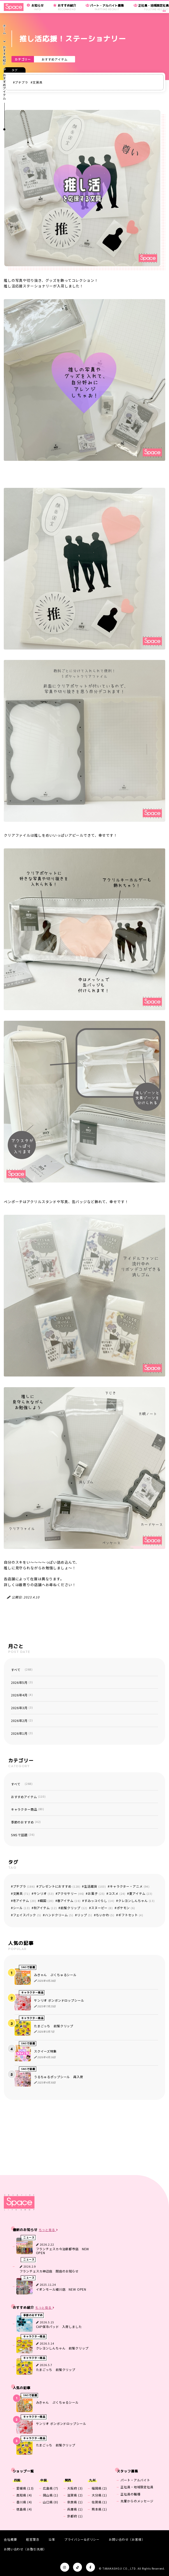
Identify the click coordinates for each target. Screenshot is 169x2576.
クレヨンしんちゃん (136, 1900)
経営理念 (32, 2539)
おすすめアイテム (55, 59)
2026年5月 (22, 1682)
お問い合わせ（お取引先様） (25, 2549)
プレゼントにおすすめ (59, 1886)
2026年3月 (22, 1708)
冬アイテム (24, 1900)
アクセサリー (70, 1893)
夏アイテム (140, 1893)
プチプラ (21, 82)
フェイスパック (27, 1915)
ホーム (4, 29)
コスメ (116, 1893)
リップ (84, 1915)
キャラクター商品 (27, 1809)
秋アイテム (45, 1908)
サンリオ (44, 1893)
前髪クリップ (74, 1908)
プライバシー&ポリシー (82, 2539)
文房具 (38, 82)
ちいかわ (105, 1915)
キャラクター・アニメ (130, 1886)
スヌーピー (102, 1908)
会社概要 (10, 2539)
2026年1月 (22, 1733)
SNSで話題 (23, 1835)
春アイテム (68, 1900)
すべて (22, 1669)
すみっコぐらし (99, 1900)
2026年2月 (22, 1720)
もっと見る (48, 2230)
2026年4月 (22, 1695)
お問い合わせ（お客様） (127, 2539)
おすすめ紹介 (4, 55)
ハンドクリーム (59, 1915)
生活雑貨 (95, 1886)
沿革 (52, 2539)
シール (21, 1908)
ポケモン (126, 1908)
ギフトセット (130, 1915)
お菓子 (96, 1893)
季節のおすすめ (26, 1822)
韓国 (46, 1900)
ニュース (28, 2237)
